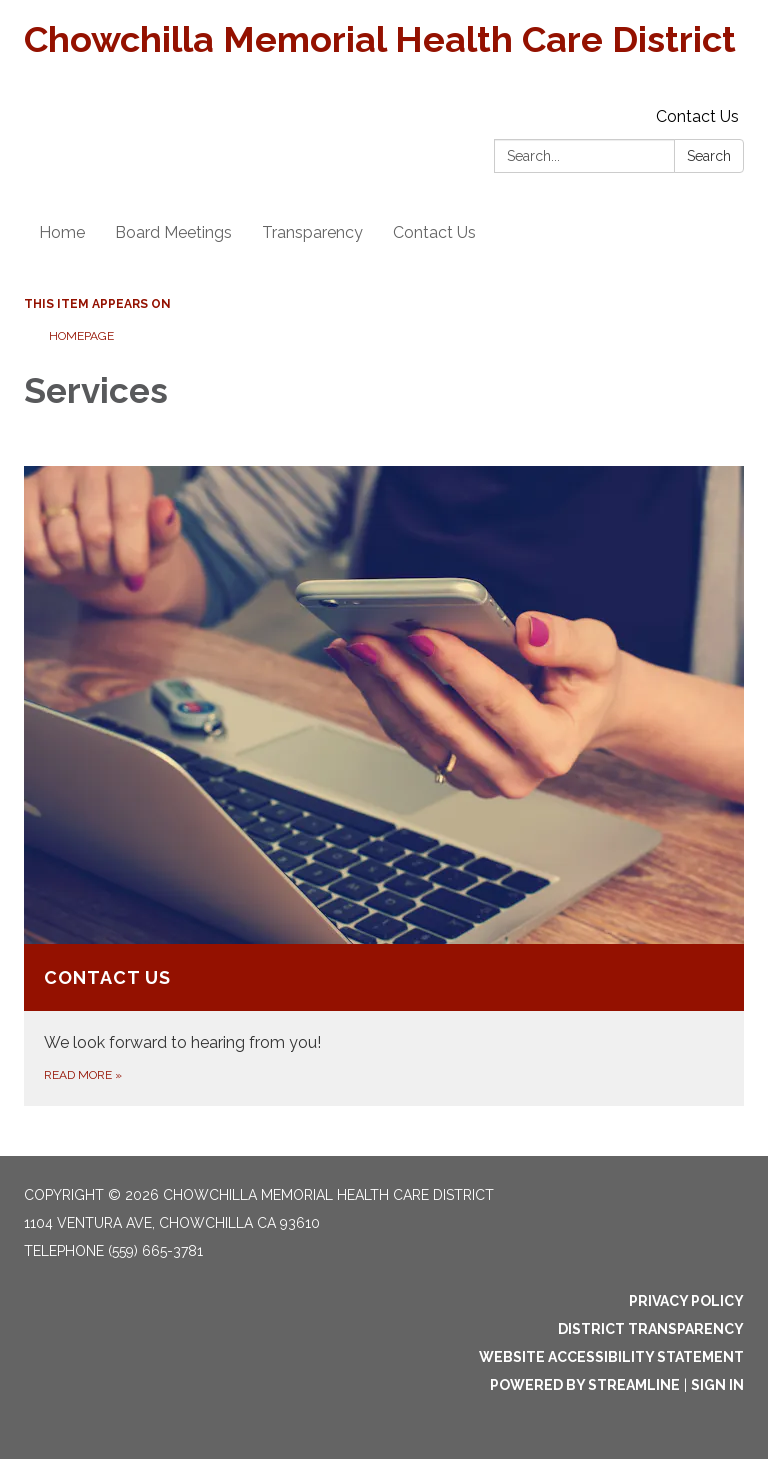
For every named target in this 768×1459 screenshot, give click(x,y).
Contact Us (697, 116)
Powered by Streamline (585, 1385)
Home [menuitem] (62, 232)
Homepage (81, 336)
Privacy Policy (686, 1301)
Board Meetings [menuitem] (173, 232)
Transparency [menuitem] (312, 232)
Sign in (717, 1385)
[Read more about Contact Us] (384, 786)
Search (709, 156)
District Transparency (651, 1329)
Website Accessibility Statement (611, 1357)
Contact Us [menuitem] (434, 232)
